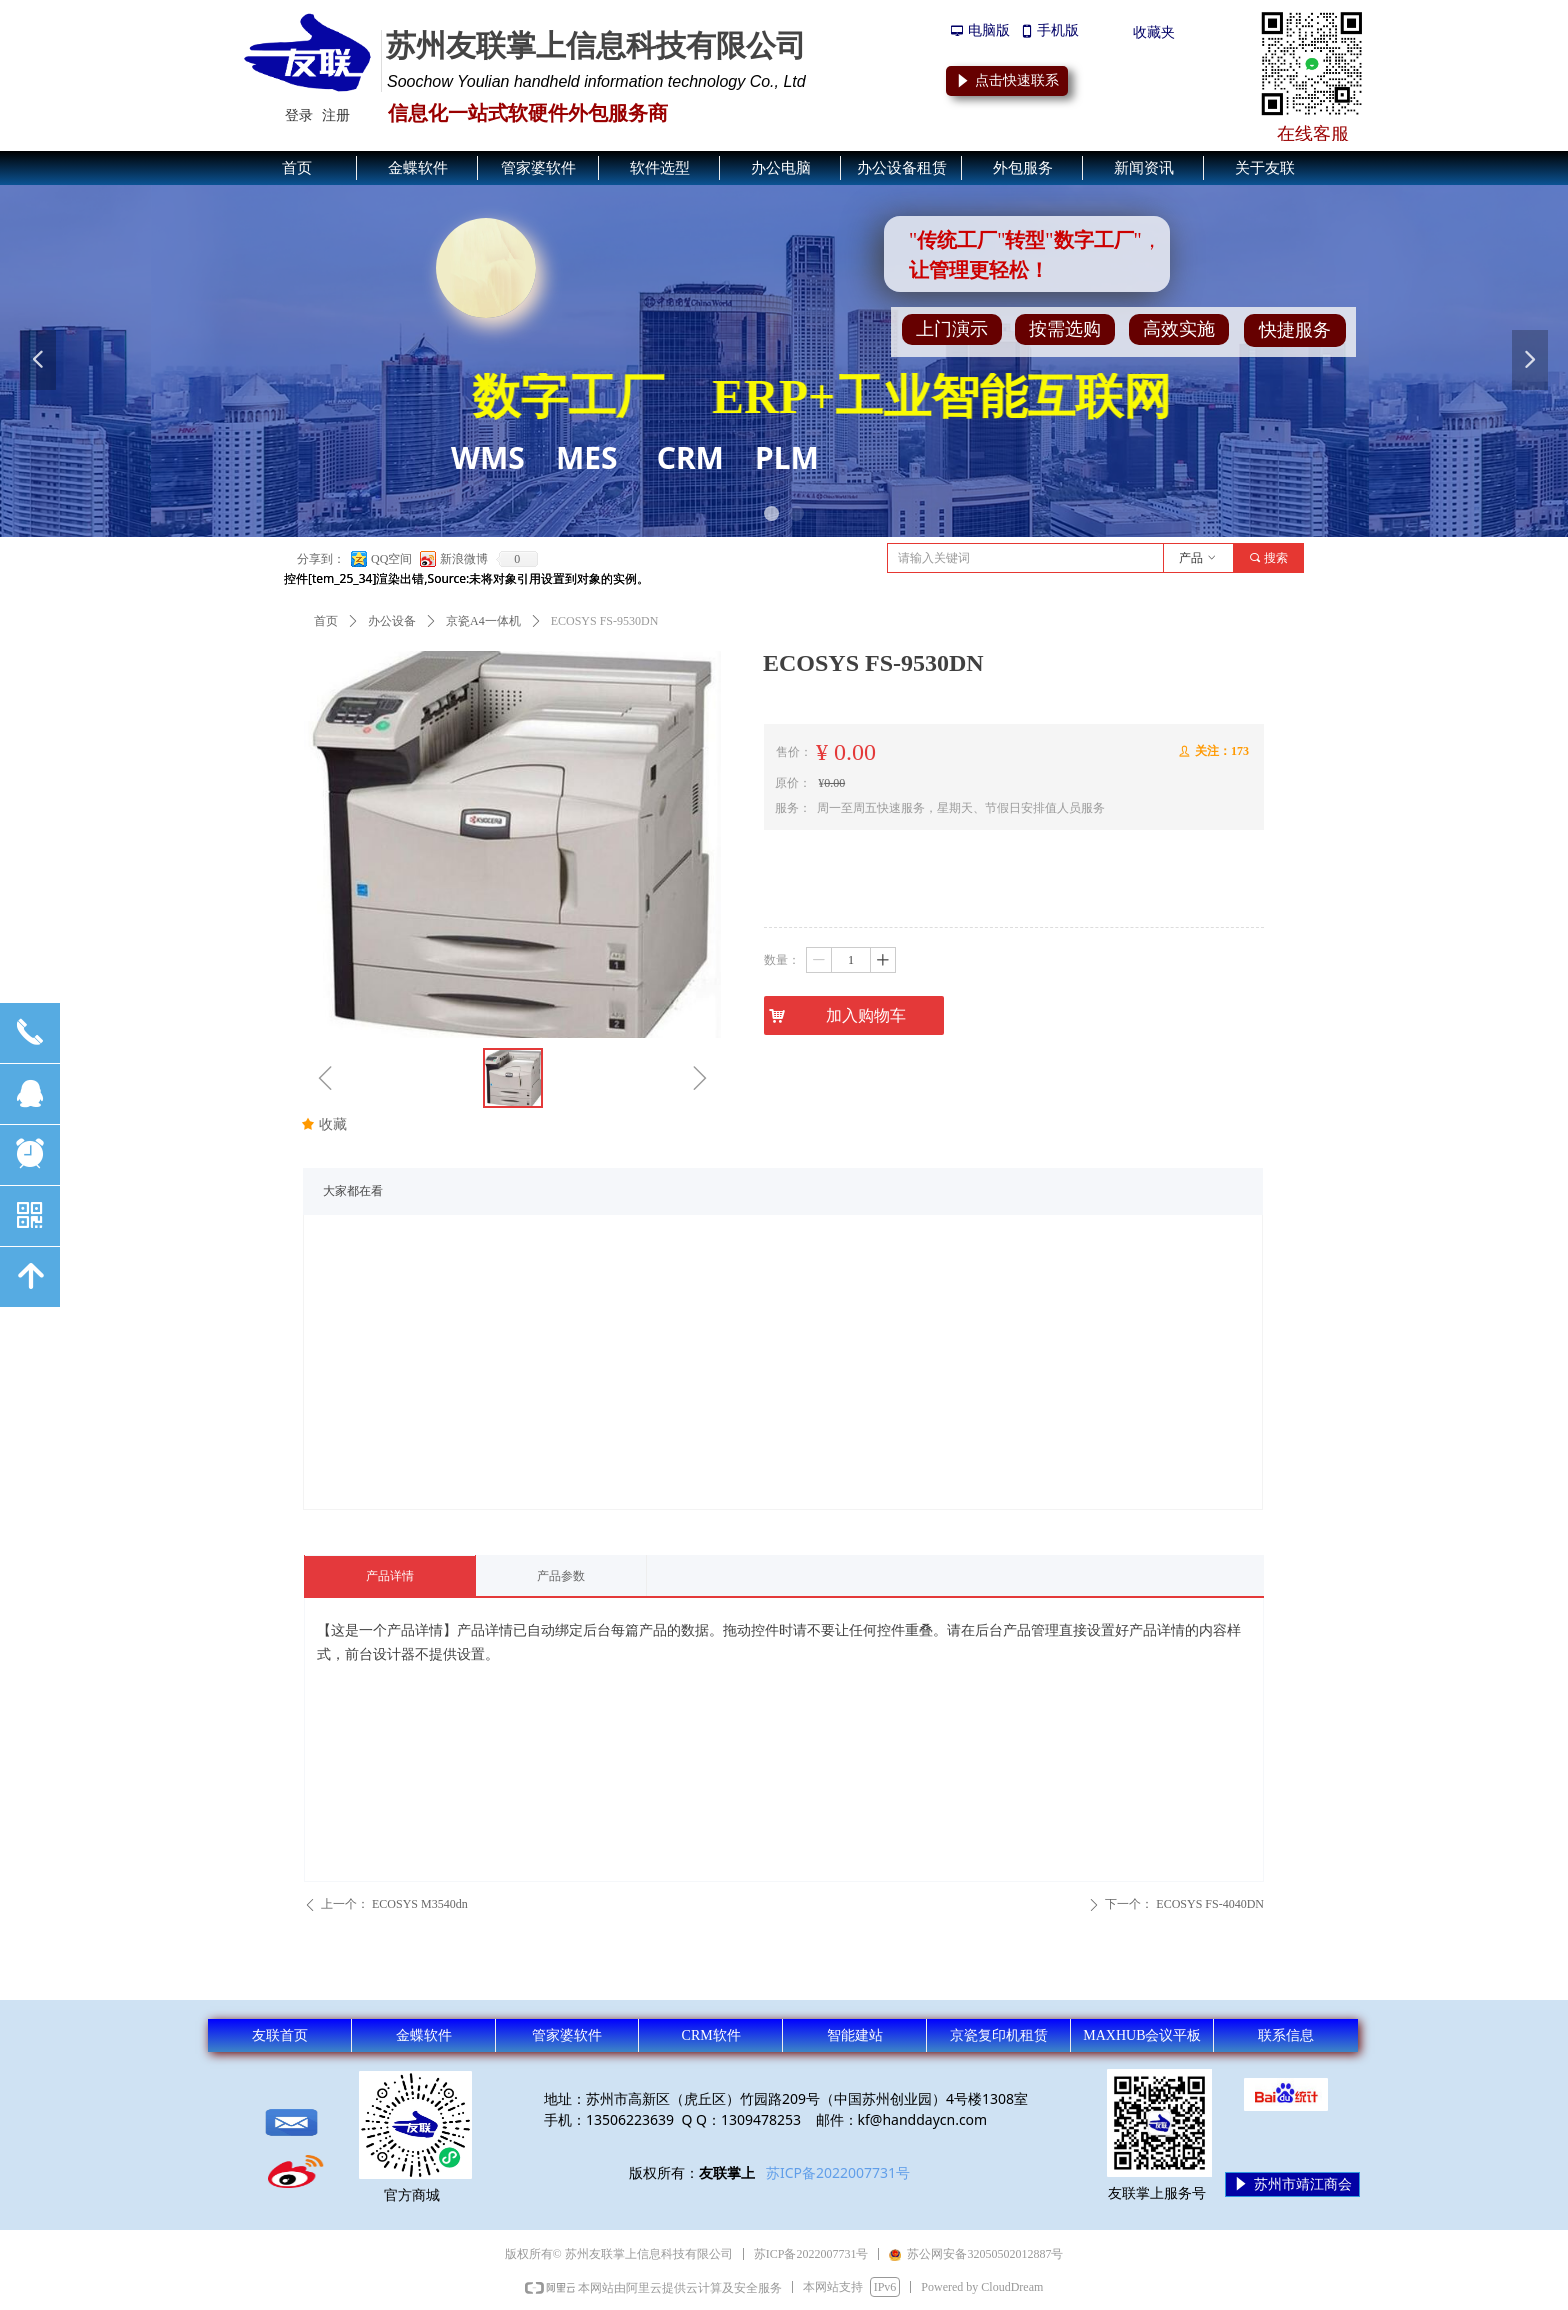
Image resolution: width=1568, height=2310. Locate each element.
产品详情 (390, 1576)
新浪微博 (464, 559)
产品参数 (561, 1576)
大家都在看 (353, 1191)
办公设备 (392, 621)
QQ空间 (391, 559)
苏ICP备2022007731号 (838, 2172)
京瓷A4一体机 (483, 621)
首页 (326, 621)
